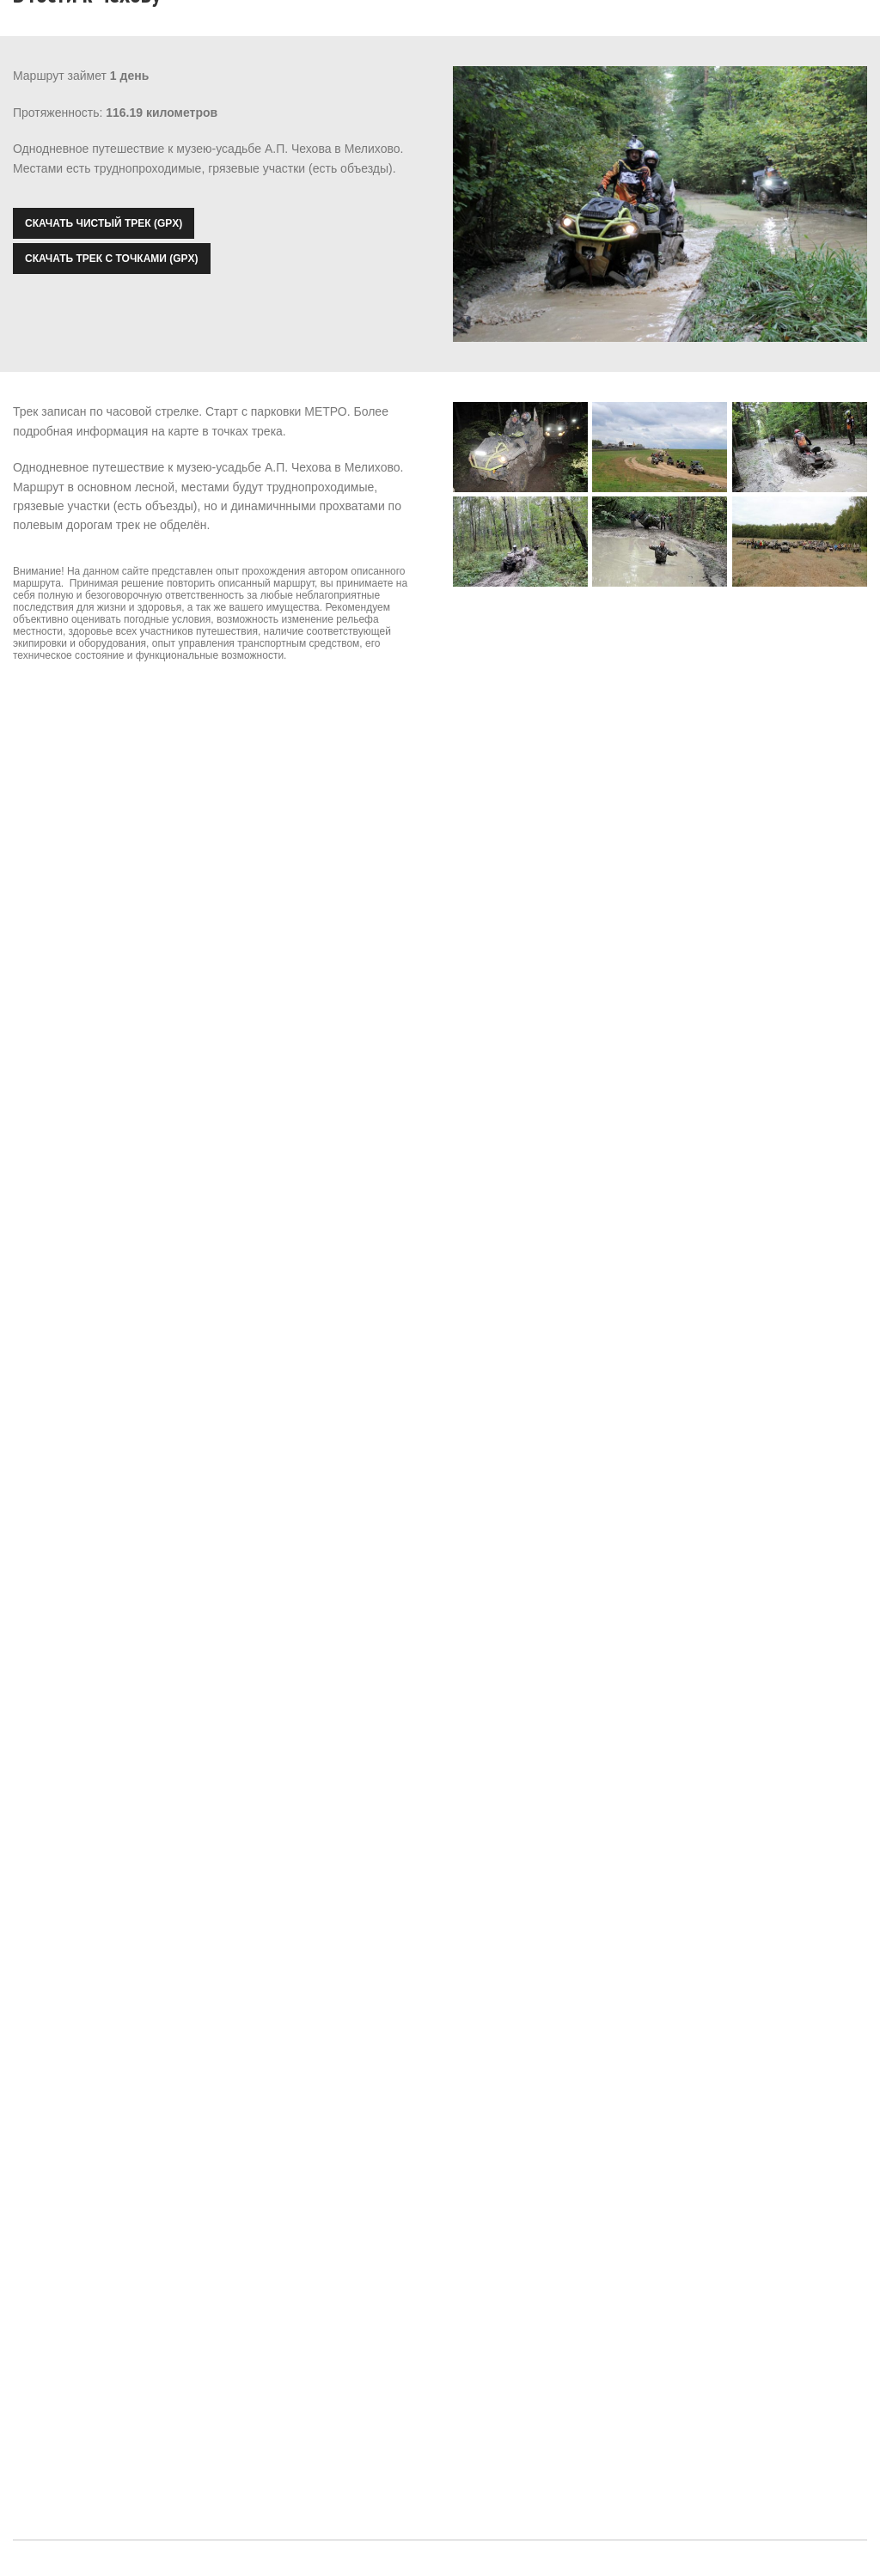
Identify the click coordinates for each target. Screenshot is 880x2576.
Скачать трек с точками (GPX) (112, 259)
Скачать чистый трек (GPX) (103, 223)
